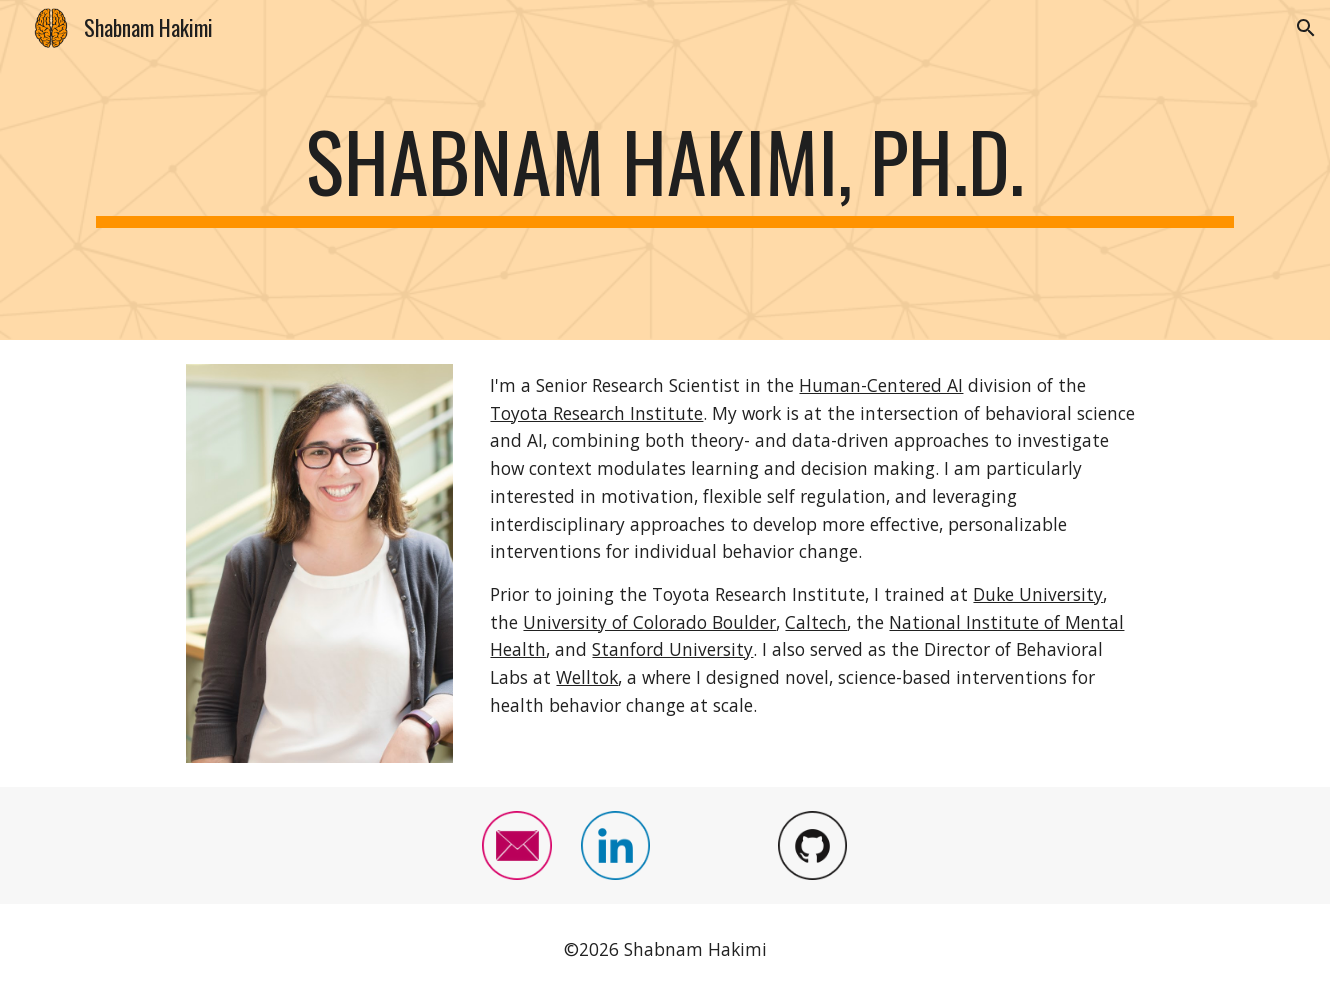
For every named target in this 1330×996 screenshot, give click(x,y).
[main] (665, 170)
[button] (1306, 28)
